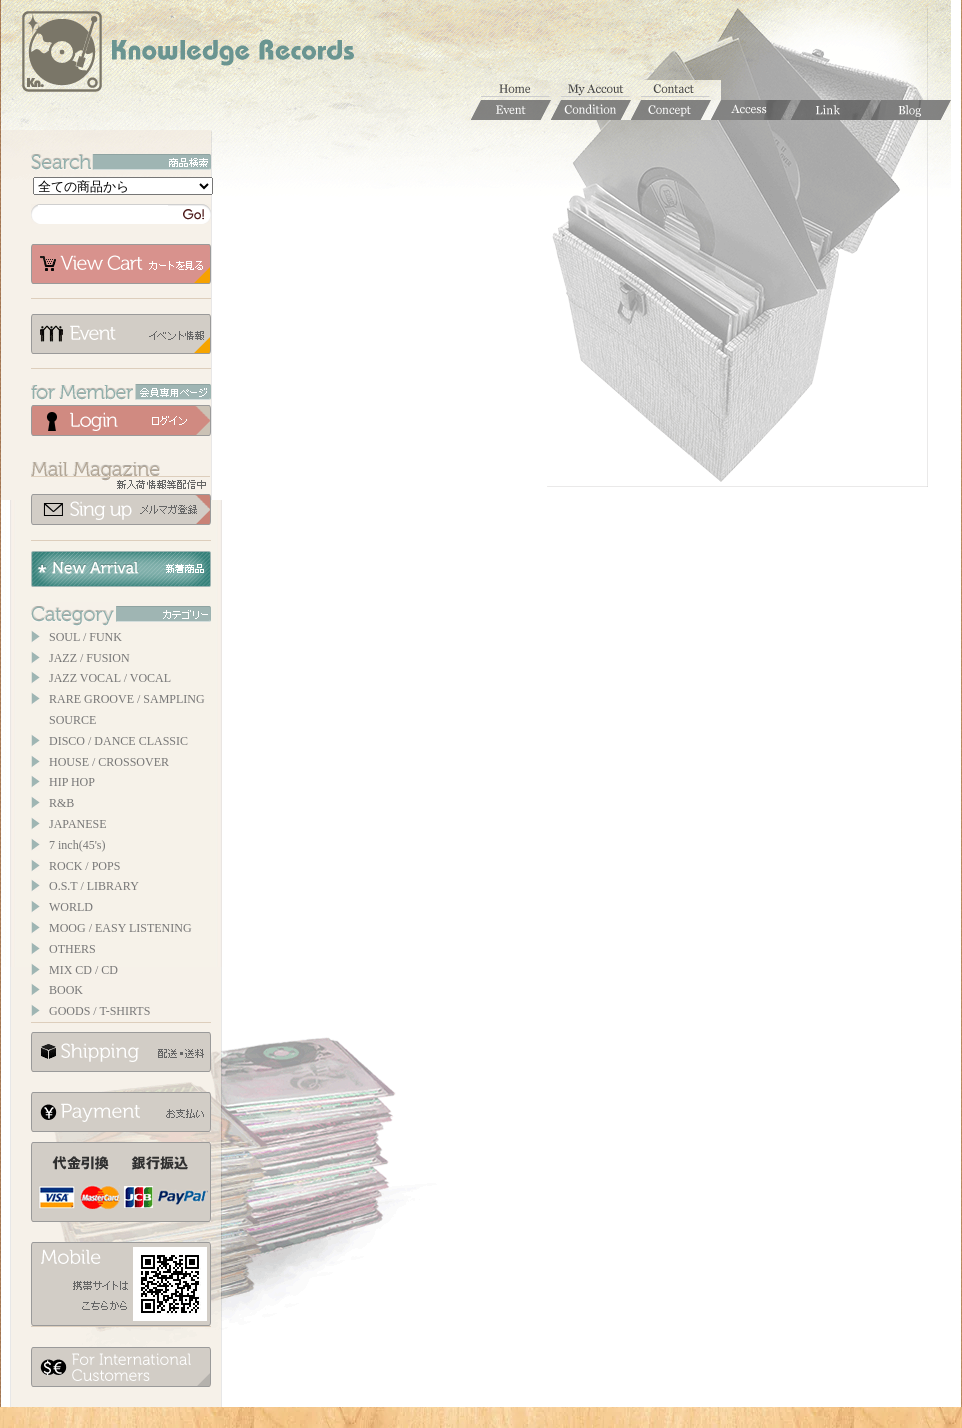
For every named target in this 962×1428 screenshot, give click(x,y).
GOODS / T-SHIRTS (99, 1011)
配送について (121, 1052)
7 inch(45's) (77, 845)
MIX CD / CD (83, 970)
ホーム (521, 90)
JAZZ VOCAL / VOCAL (110, 678)
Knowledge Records (186, 55)
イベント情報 (121, 334)
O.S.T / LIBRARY (94, 886)
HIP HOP (72, 782)
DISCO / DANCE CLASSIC (118, 741)
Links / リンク (831, 110)
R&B (61, 803)
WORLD (71, 907)
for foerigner (121, 1367)
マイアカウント (601, 90)
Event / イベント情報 (511, 110)
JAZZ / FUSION (89, 658)
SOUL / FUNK (85, 637)
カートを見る (121, 264)
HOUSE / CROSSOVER (109, 762)
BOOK (66, 990)
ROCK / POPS (84, 866)
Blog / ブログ (911, 110)
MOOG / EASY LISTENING (120, 928)
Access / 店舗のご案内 (751, 110)
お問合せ (681, 90)
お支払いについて (121, 1112)
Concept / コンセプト (671, 110)
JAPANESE (78, 824)
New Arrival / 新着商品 (121, 569)
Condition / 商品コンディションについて (591, 110)
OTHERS (72, 949)
